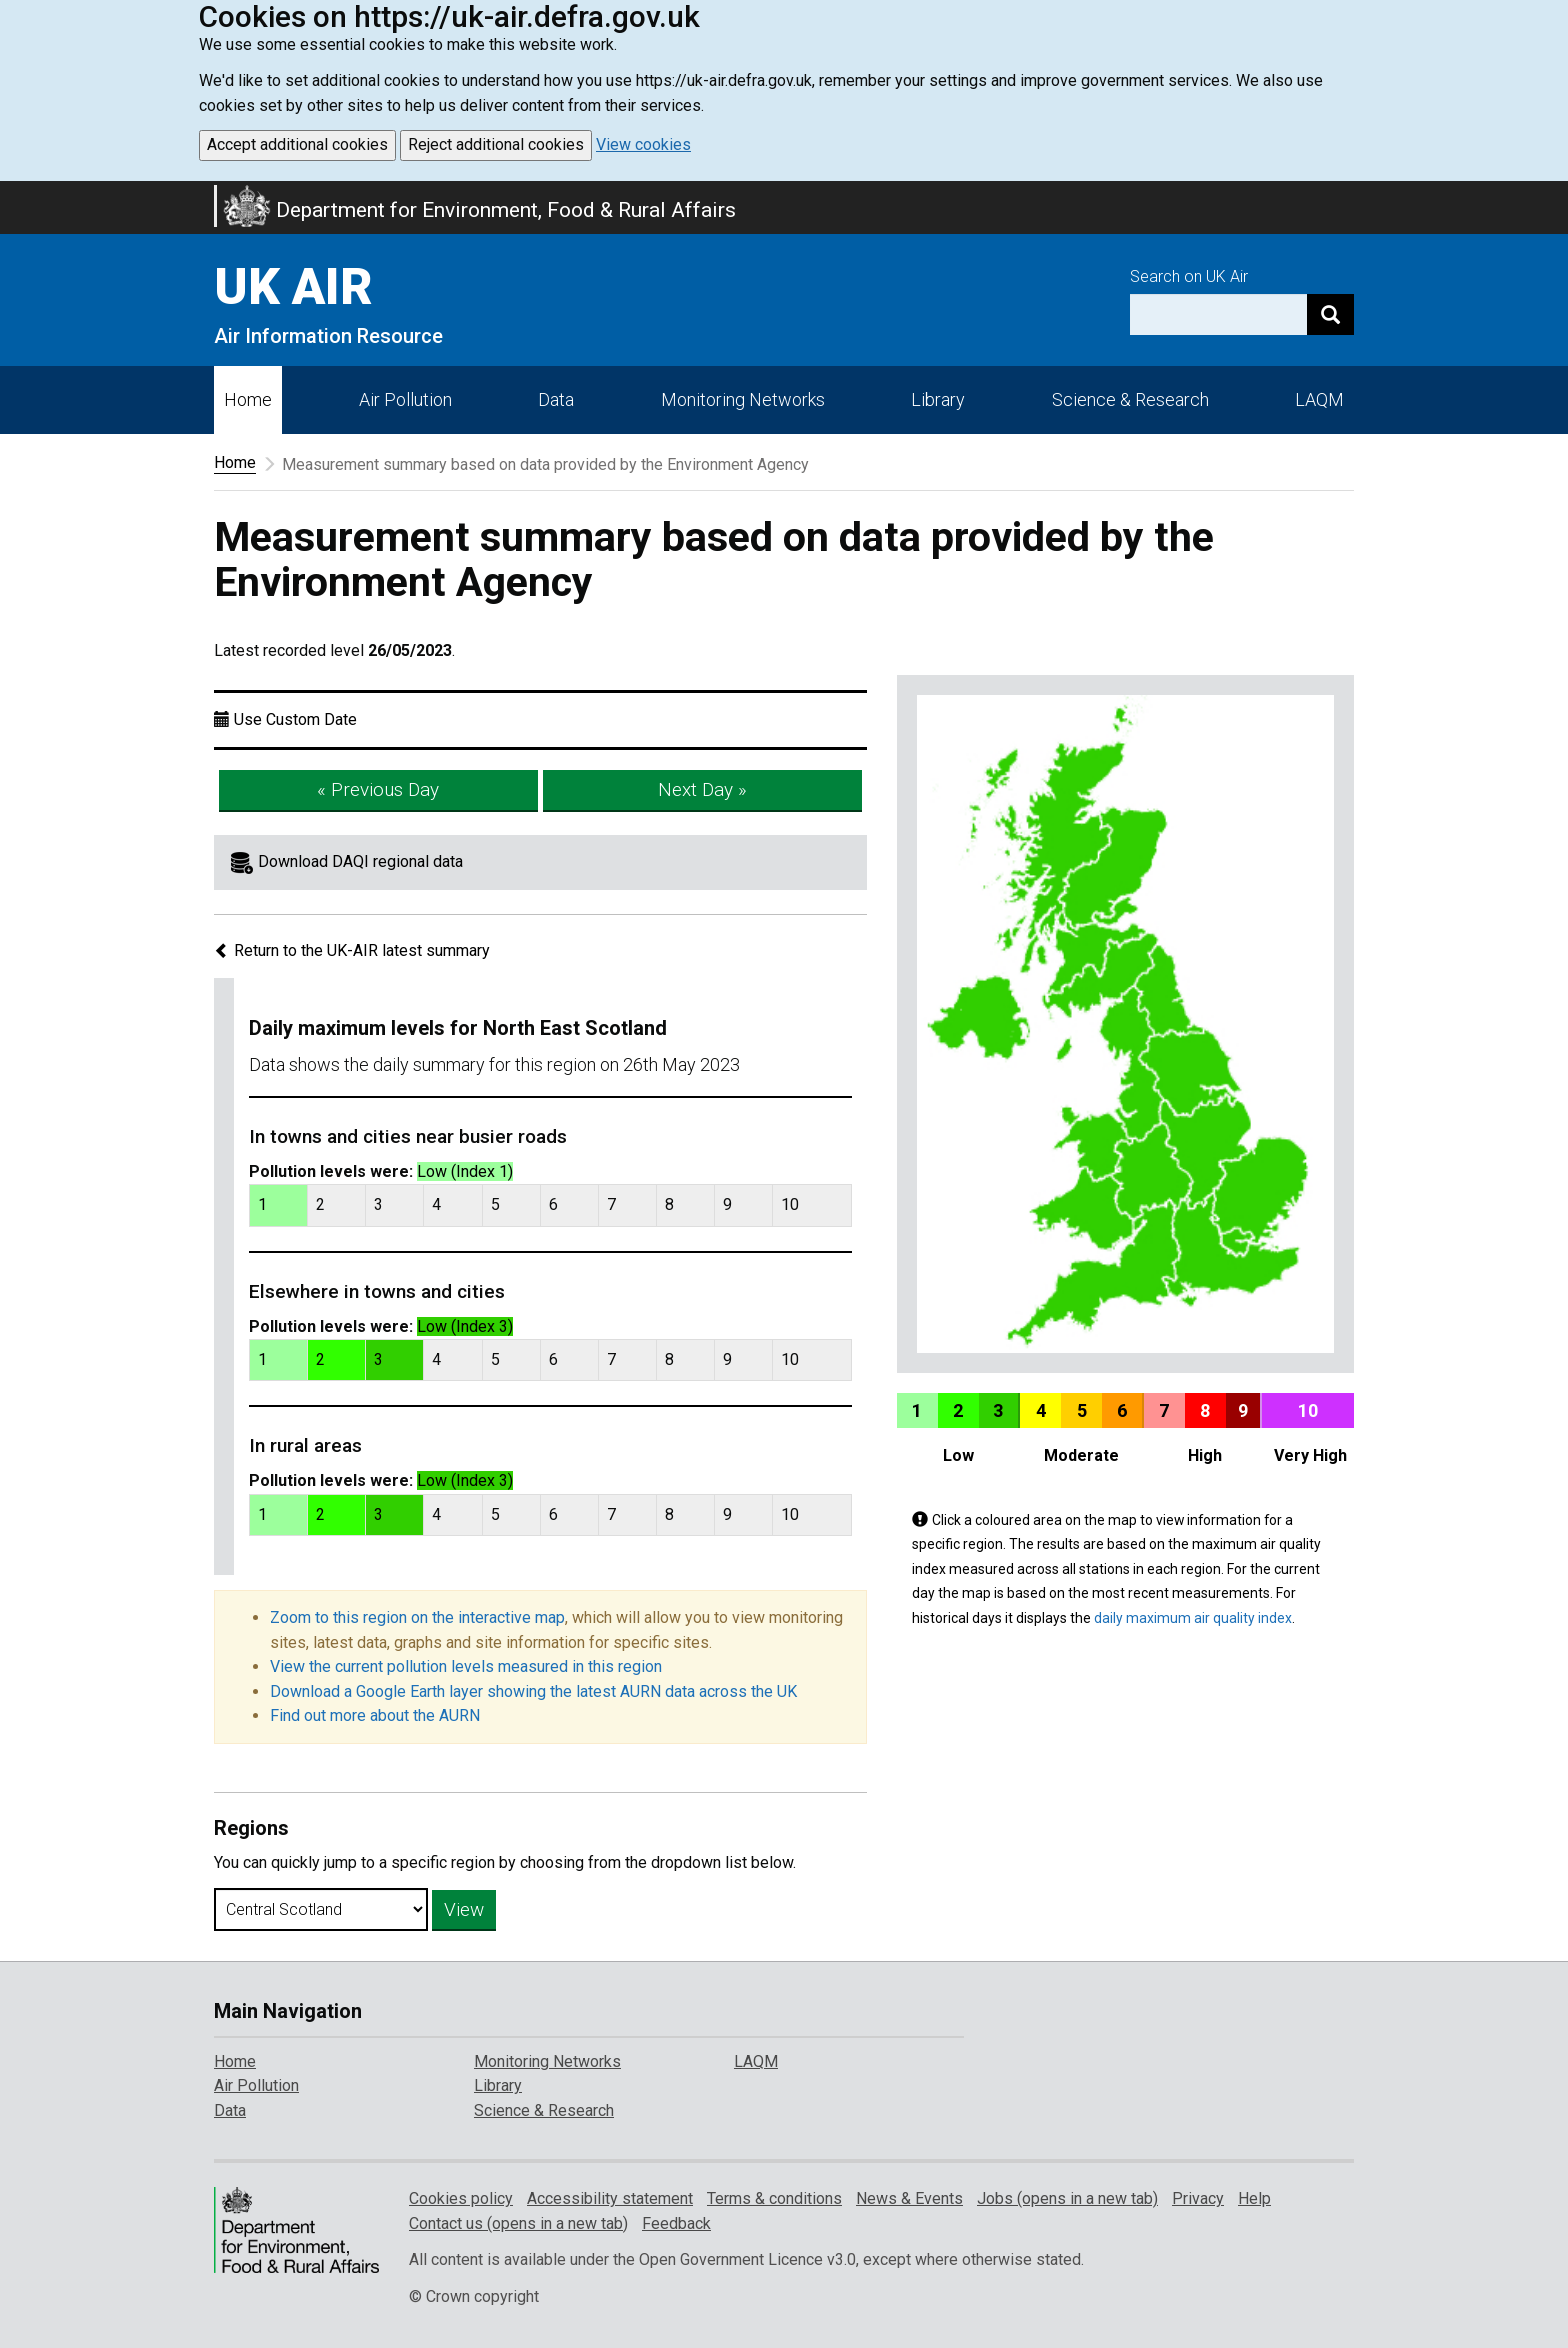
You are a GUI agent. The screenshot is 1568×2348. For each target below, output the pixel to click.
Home (248, 399)
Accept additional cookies (297, 144)
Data (556, 399)
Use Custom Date (295, 719)
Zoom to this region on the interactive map (417, 1617)
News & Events (909, 2198)
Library (938, 399)
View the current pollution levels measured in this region (466, 1666)
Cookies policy (461, 2198)
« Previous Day (378, 789)
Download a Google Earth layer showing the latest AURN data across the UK (533, 1691)
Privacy (1198, 2198)
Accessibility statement (610, 2198)
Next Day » (702, 789)
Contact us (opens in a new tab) (518, 2223)
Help (1254, 2198)
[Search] (1330, 314)
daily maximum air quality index (1193, 1618)
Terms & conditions (774, 2198)
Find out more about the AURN (375, 1715)
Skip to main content (12, 194)
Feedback (676, 2223)
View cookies (643, 144)
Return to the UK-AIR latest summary (352, 950)
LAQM (1319, 399)
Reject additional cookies (496, 144)
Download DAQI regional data (360, 861)
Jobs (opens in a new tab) (1067, 2198)
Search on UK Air (1189, 276)
